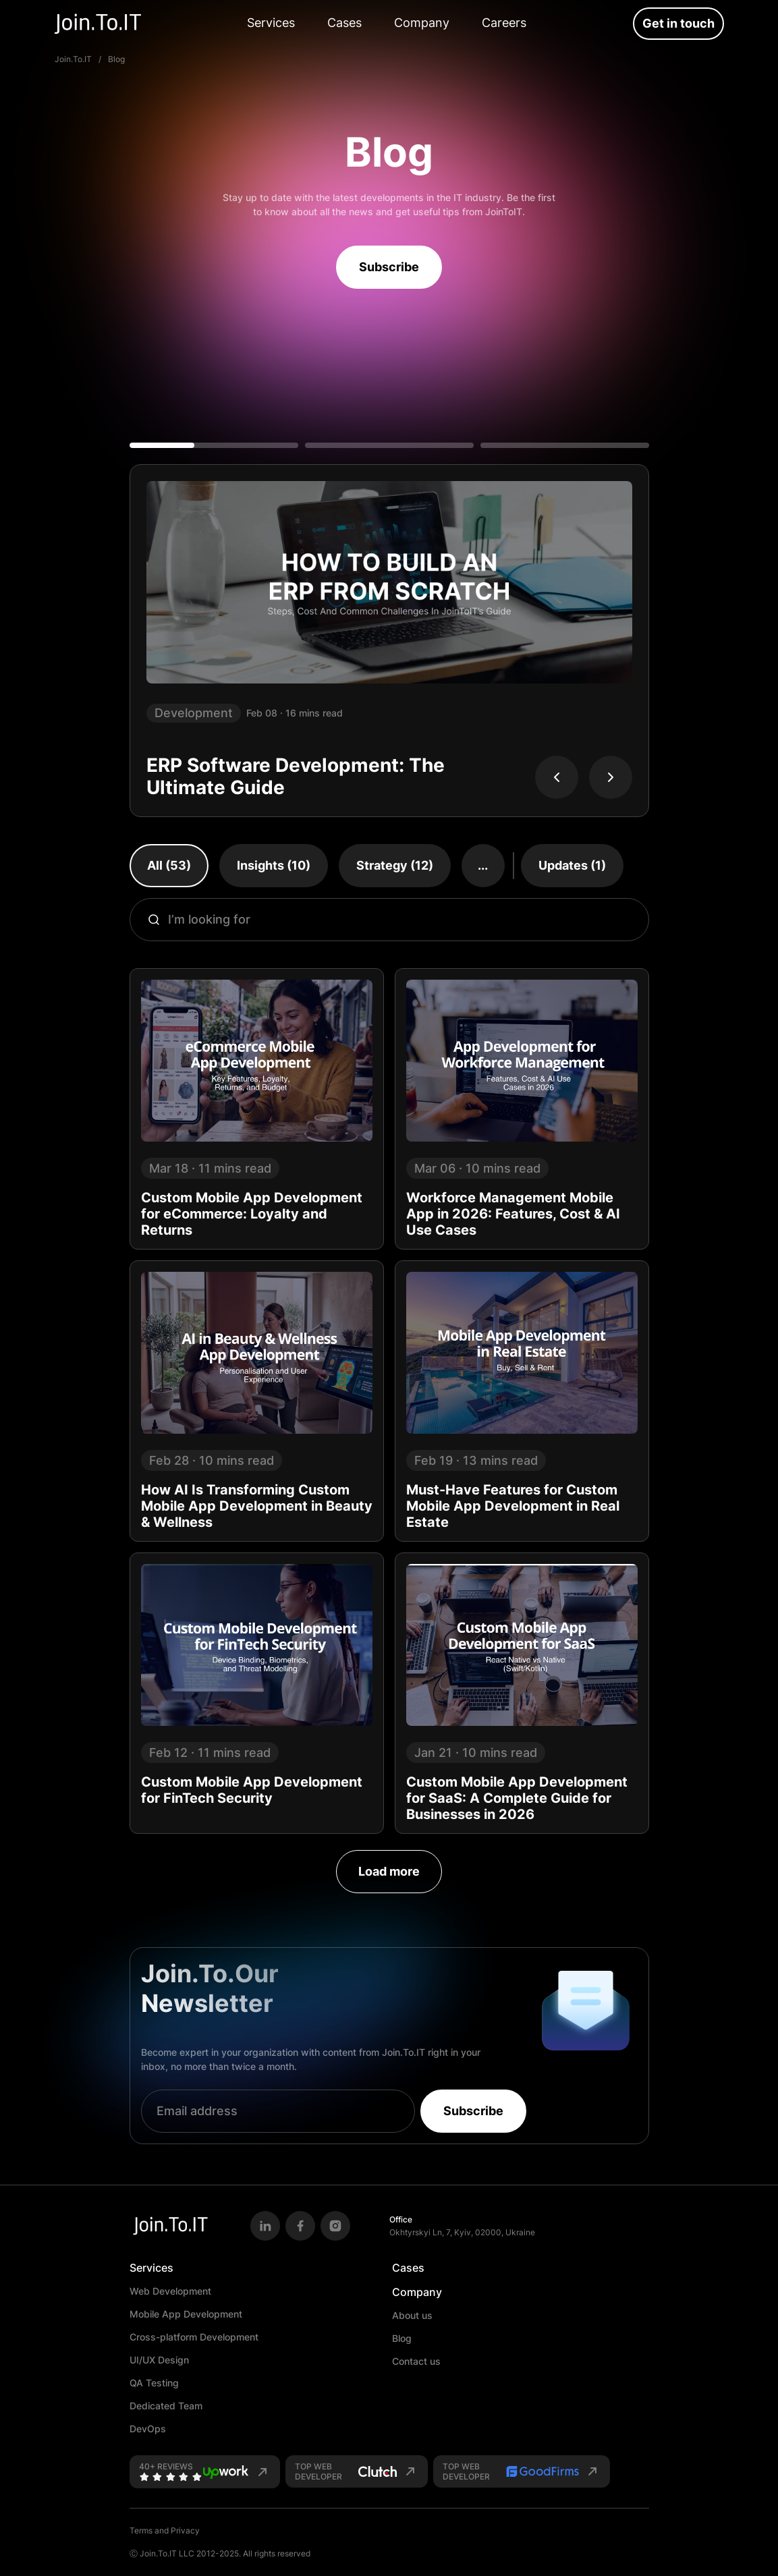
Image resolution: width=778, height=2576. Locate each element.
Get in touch (678, 23)
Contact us (416, 2361)
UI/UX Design (159, 2359)
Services (271, 23)
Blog (402, 2338)
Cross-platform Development (194, 2337)
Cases (344, 23)
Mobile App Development (186, 2314)
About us (412, 2315)
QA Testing (154, 2382)
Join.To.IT (73, 59)
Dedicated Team (166, 2405)
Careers (504, 23)
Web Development (170, 2291)
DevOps (148, 2428)
